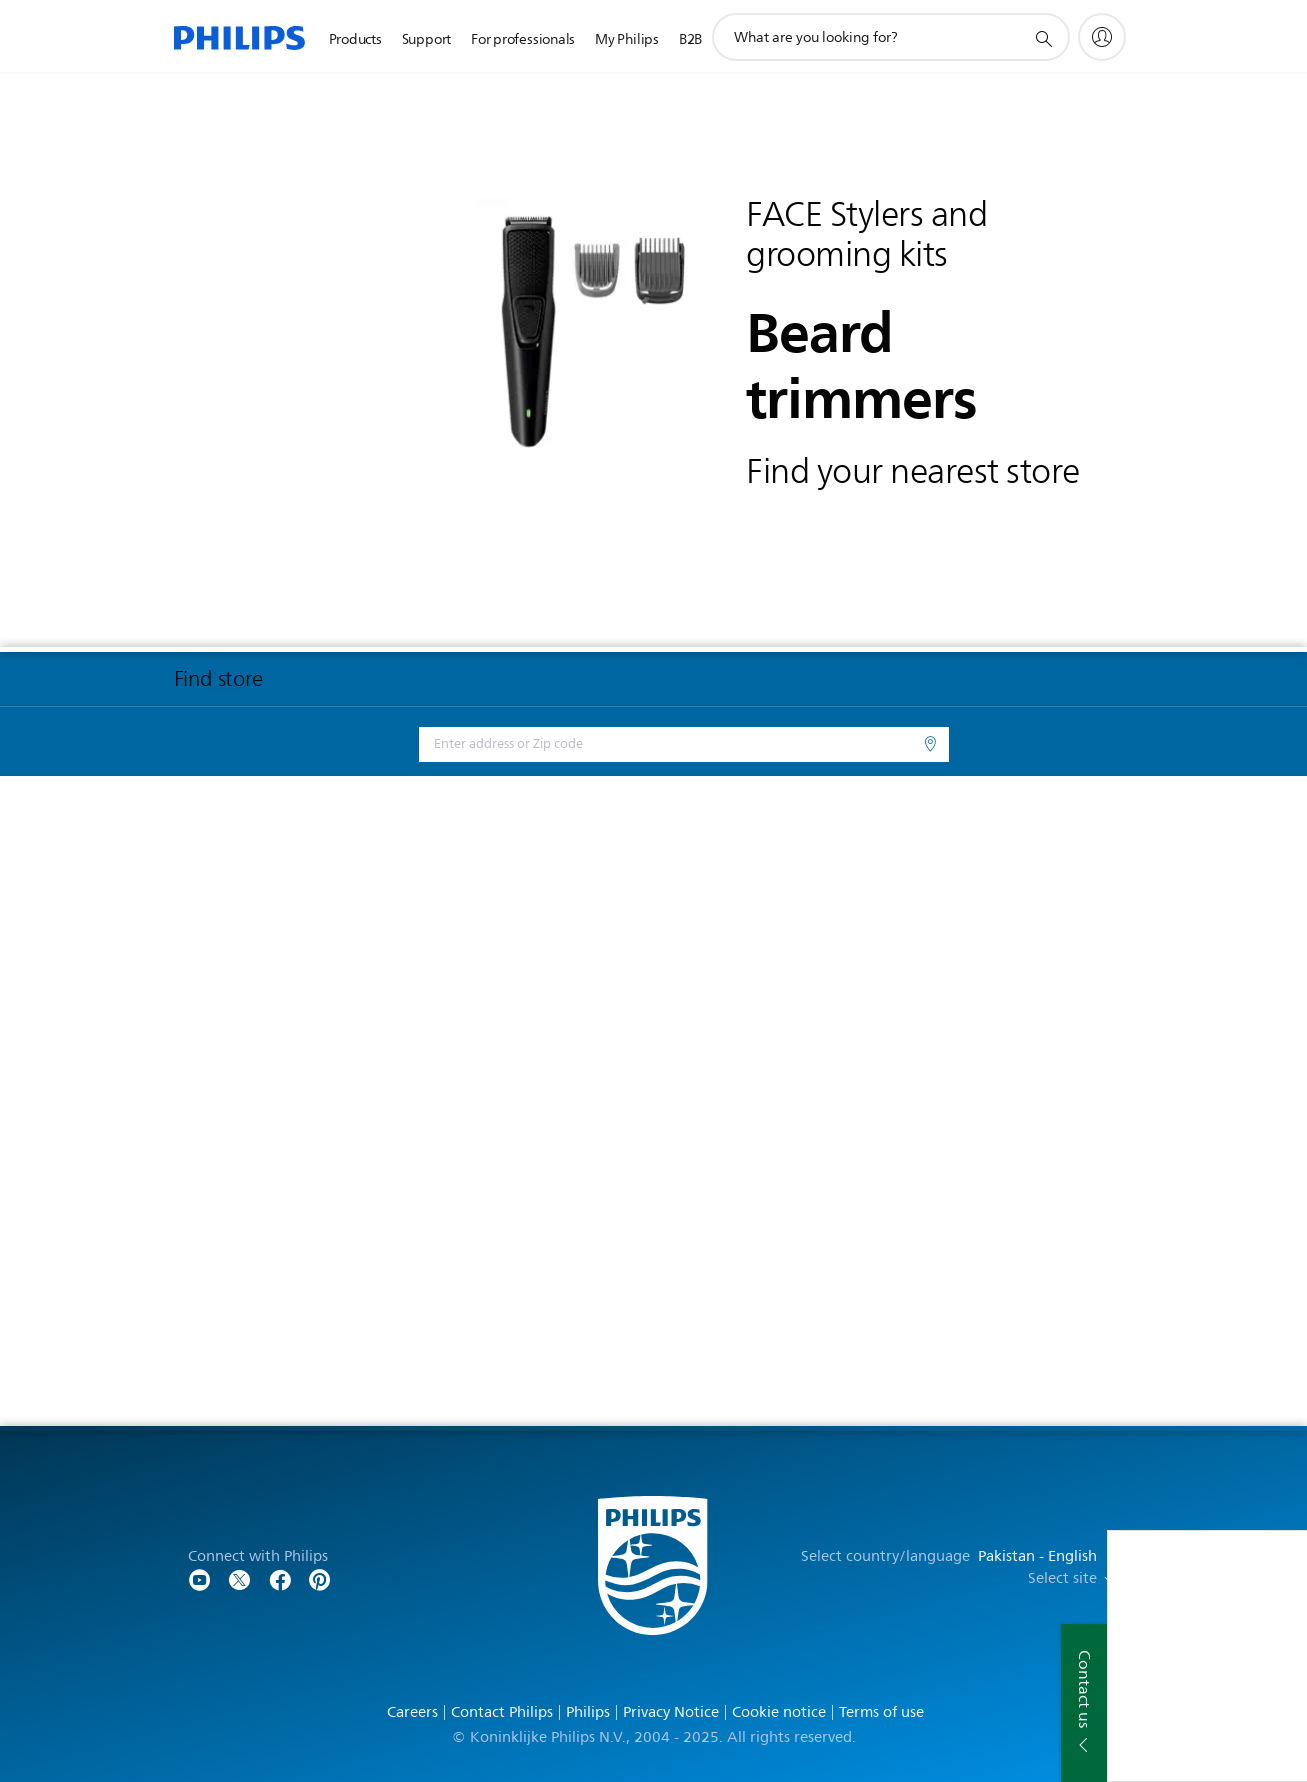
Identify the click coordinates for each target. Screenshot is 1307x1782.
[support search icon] (1043, 38)
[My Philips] (1102, 37)
